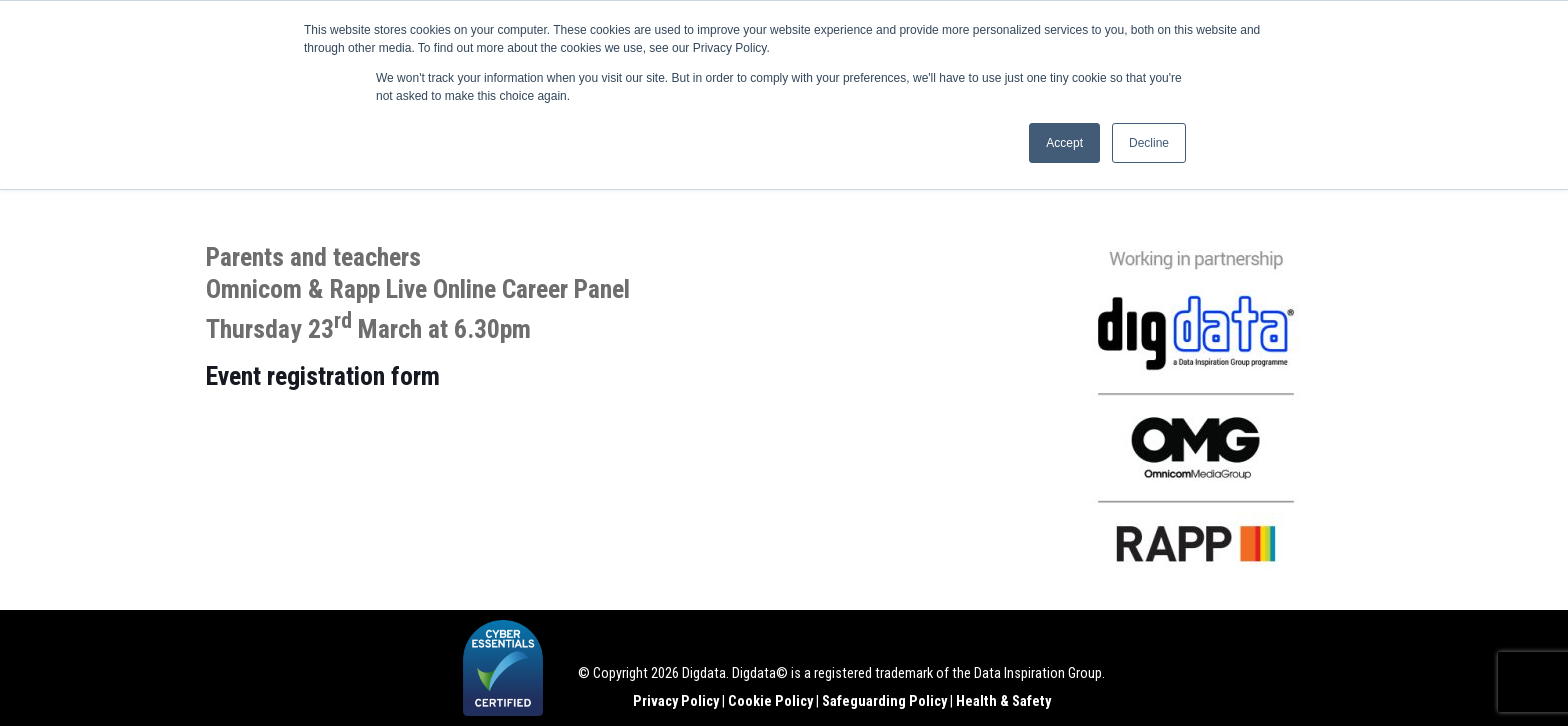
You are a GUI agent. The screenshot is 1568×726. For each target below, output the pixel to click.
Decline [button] (1149, 143)
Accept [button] (1064, 143)
